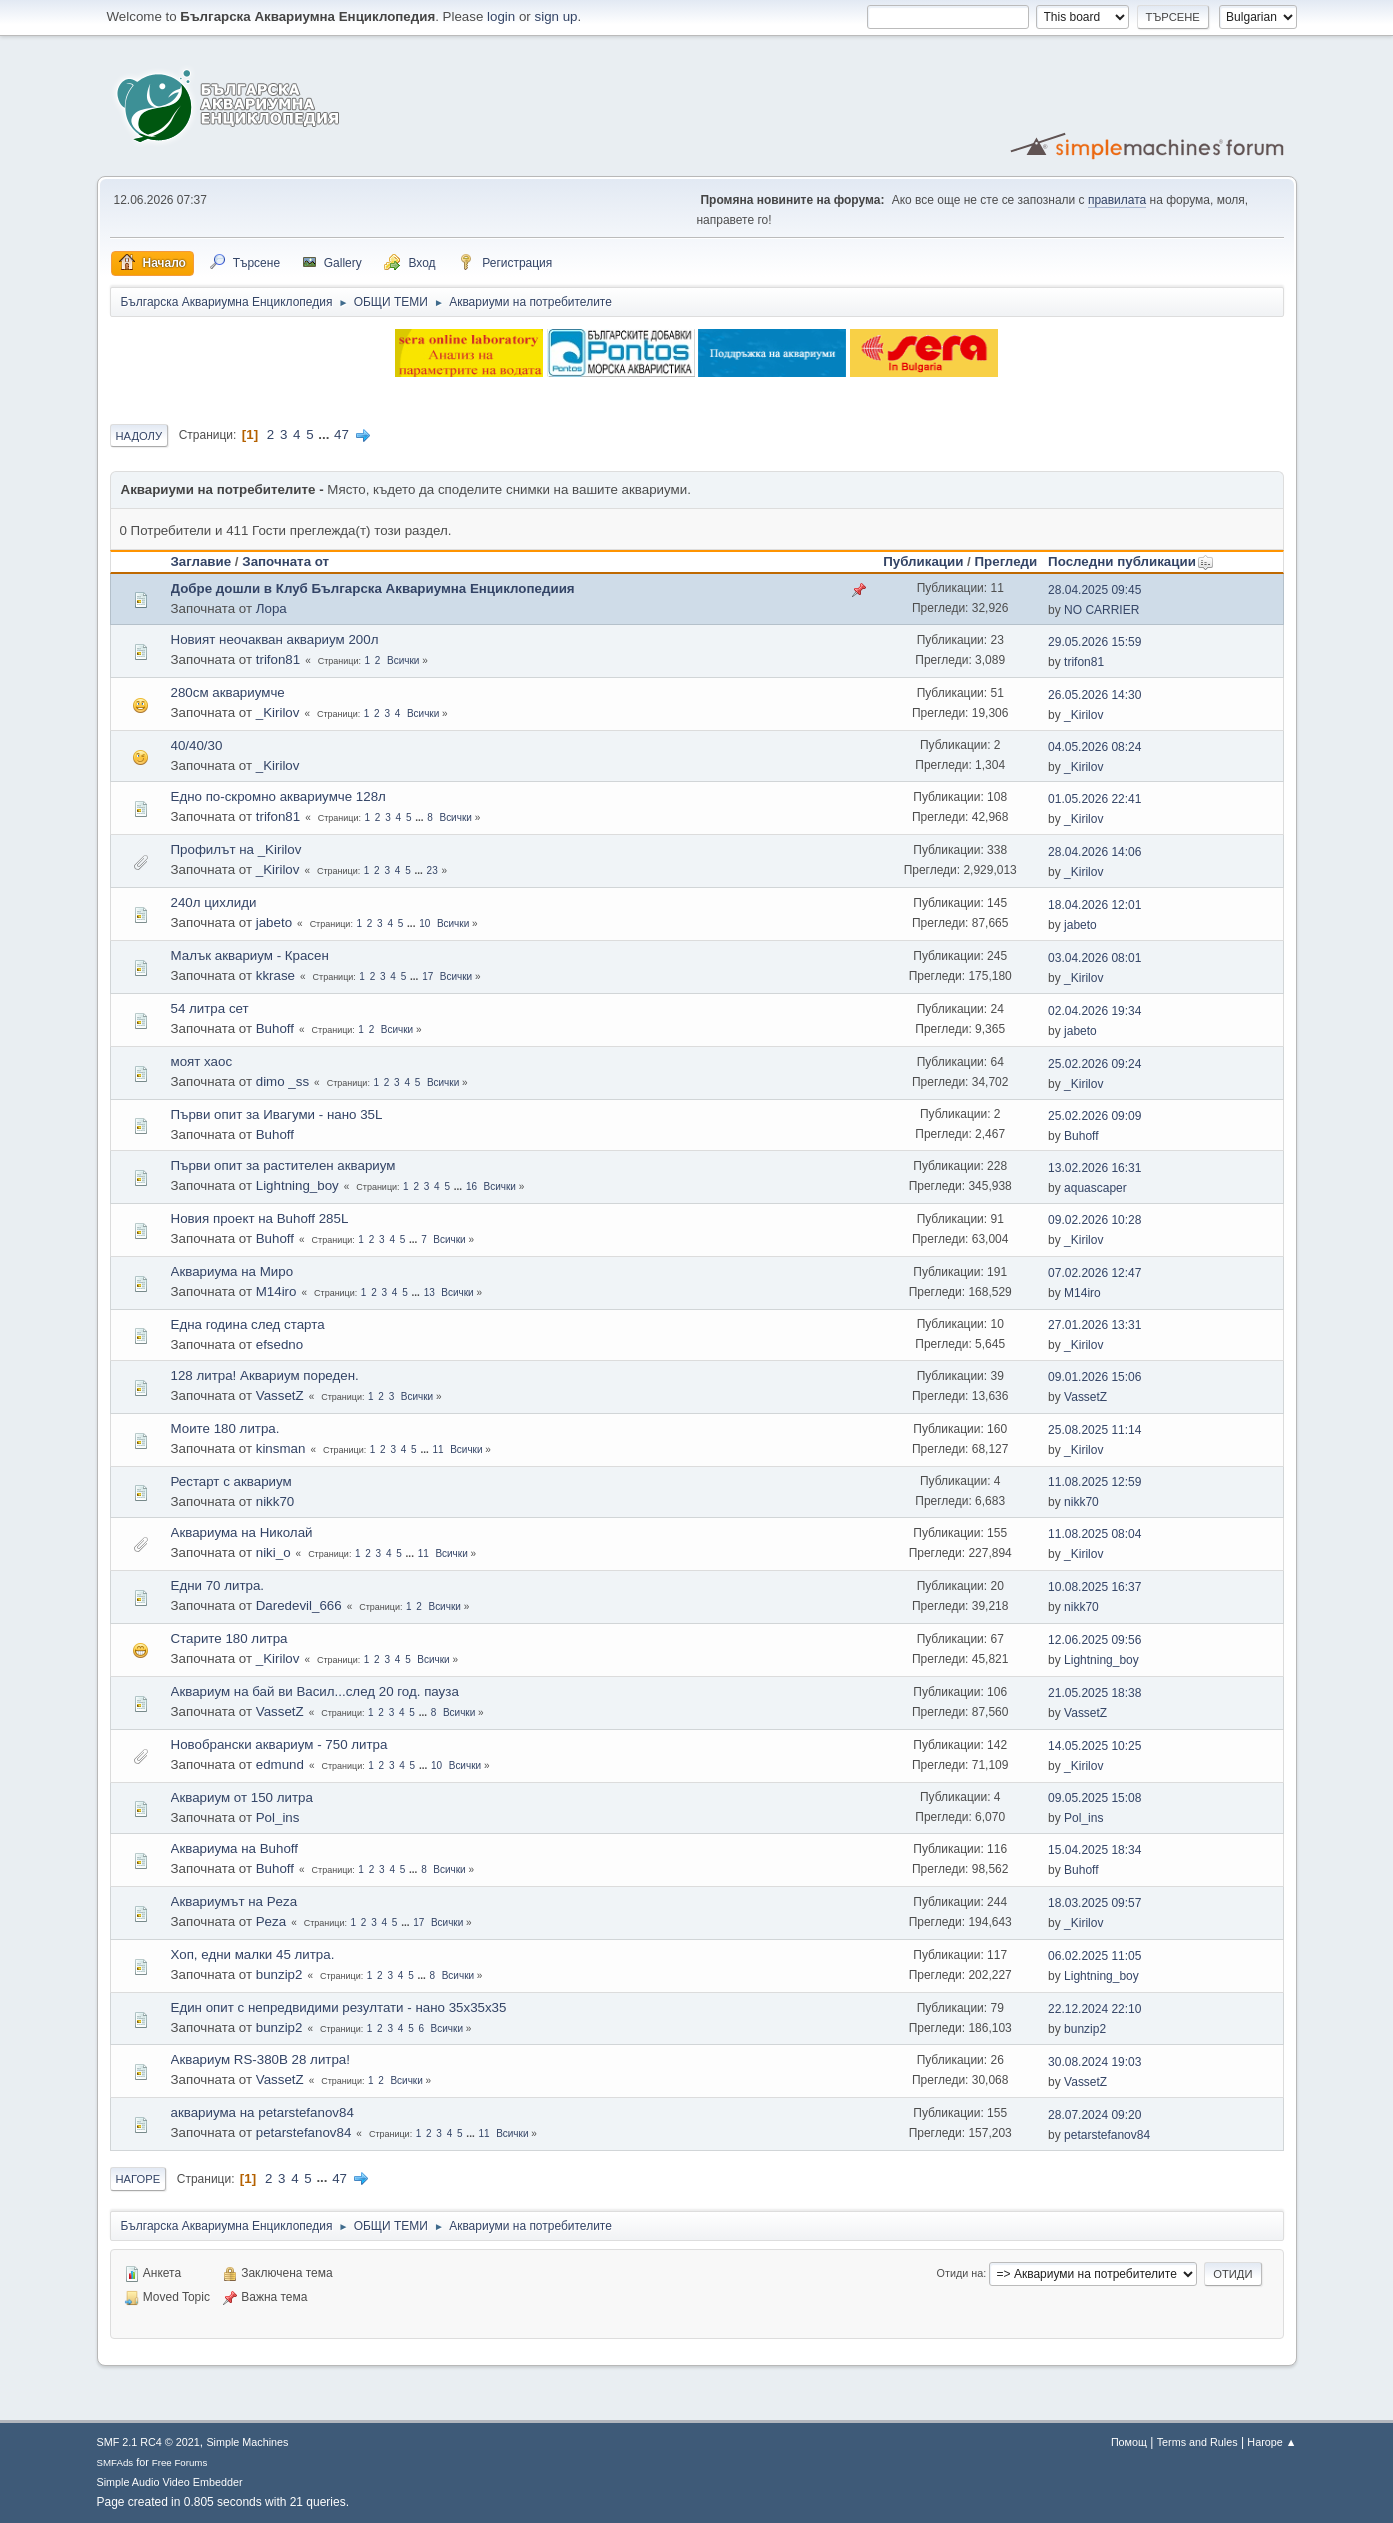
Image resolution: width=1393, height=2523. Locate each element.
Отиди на (960, 2273)
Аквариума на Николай (242, 1532)
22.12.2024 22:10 (1094, 2009)
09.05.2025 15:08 (1094, 1798)
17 (427, 976)
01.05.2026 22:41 (1094, 799)
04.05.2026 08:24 (1094, 747)
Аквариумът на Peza (234, 1901)
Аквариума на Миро (232, 1271)
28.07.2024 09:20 (1094, 2115)
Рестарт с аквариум (231, 1481)
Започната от (285, 561)
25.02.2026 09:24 (1094, 1064)
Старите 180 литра (229, 1638)
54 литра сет (210, 1008)
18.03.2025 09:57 (1094, 1903)
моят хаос (202, 1061)
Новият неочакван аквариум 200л (275, 639)
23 (432, 870)
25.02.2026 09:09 (1094, 1116)
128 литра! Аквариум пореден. (265, 1375)
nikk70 (275, 1501)
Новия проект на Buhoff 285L (260, 1218)
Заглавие (201, 561)
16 (471, 1186)
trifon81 (278, 659)
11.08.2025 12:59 (1094, 1482)
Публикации (923, 561)
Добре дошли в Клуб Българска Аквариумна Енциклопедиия (373, 588)
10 (424, 923)
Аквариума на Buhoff (234, 1848)
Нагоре (138, 2179)
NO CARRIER (1101, 610)
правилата (1117, 200)
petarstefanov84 (304, 2132)
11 (438, 1449)
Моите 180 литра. (225, 1428)
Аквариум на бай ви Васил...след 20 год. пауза (315, 1691)
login (501, 16)
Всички (403, 660)
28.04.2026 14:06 (1094, 852)
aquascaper (1095, 1188)
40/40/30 (197, 745)
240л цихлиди (214, 902)
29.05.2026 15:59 (1094, 642)
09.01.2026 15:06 (1094, 1377)
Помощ (1129, 2442)
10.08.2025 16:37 (1094, 1587)
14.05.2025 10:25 (1094, 1746)
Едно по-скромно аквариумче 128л (278, 796)
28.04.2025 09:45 (1094, 590)
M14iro (276, 1291)
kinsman (281, 1448)
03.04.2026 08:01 (1094, 958)
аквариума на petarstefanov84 (262, 2112)
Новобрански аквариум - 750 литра (279, 1744)
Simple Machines (247, 2442)
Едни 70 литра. (218, 1585)
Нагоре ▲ (1271, 2442)
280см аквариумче (228, 692)
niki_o (273, 1552)
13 (429, 1292)
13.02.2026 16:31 (1094, 1168)
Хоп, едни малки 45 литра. (253, 1954)
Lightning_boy (297, 1185)
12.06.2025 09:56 (1094, 1640)
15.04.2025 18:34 (1094, 1850)
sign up (556, 16)
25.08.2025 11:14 (1094, 1430)
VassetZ (280, 1395)
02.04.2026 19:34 (1094, 1011)
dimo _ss (282, 1081)
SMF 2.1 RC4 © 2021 (148, 2442)
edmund (280, 1764)
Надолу (139, 436)
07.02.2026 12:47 (1094, 1273)
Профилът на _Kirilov (236, 849)
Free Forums (180, 2462)
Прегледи (1006, 561)
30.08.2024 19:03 (1094, 2062)
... (325, 434)
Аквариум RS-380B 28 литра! (260, 2059)
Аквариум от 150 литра (242, 1797)
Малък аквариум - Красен (250, 955)
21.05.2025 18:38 (1094, 1693)
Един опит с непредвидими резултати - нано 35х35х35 (339, 2007)
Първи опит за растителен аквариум (283, 1165)
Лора (271, 608)
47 (341, 434)
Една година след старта (248, 1324)
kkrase (275, 975)
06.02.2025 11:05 (1094, 1956)
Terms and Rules (1197, 2442)
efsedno (279, 1344)
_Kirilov (278, 712)
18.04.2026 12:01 (1094, 905)
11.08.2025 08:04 (1094, 1534)
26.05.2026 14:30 (1094, 695)
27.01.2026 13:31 (1094, 1325)
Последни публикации (1131, 561)
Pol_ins (278, 1817)
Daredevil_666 (299, 1605)
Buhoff (275, 1028)
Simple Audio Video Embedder (170, 2482)
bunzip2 (279, 1974)
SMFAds (115, 2462)
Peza (271, 1921)
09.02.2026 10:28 (1094, 1220)
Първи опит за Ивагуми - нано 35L (277, 1114)
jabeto (274, 922)
